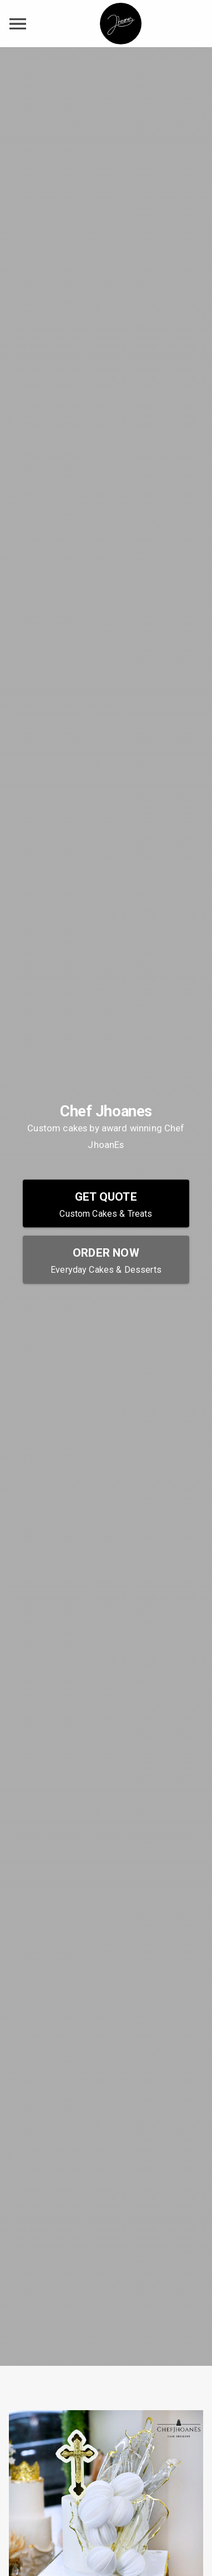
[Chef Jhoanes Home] (121, 23)
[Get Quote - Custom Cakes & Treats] (106, 1203)
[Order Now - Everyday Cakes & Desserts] (106, 1259)
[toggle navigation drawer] (17, 23)
